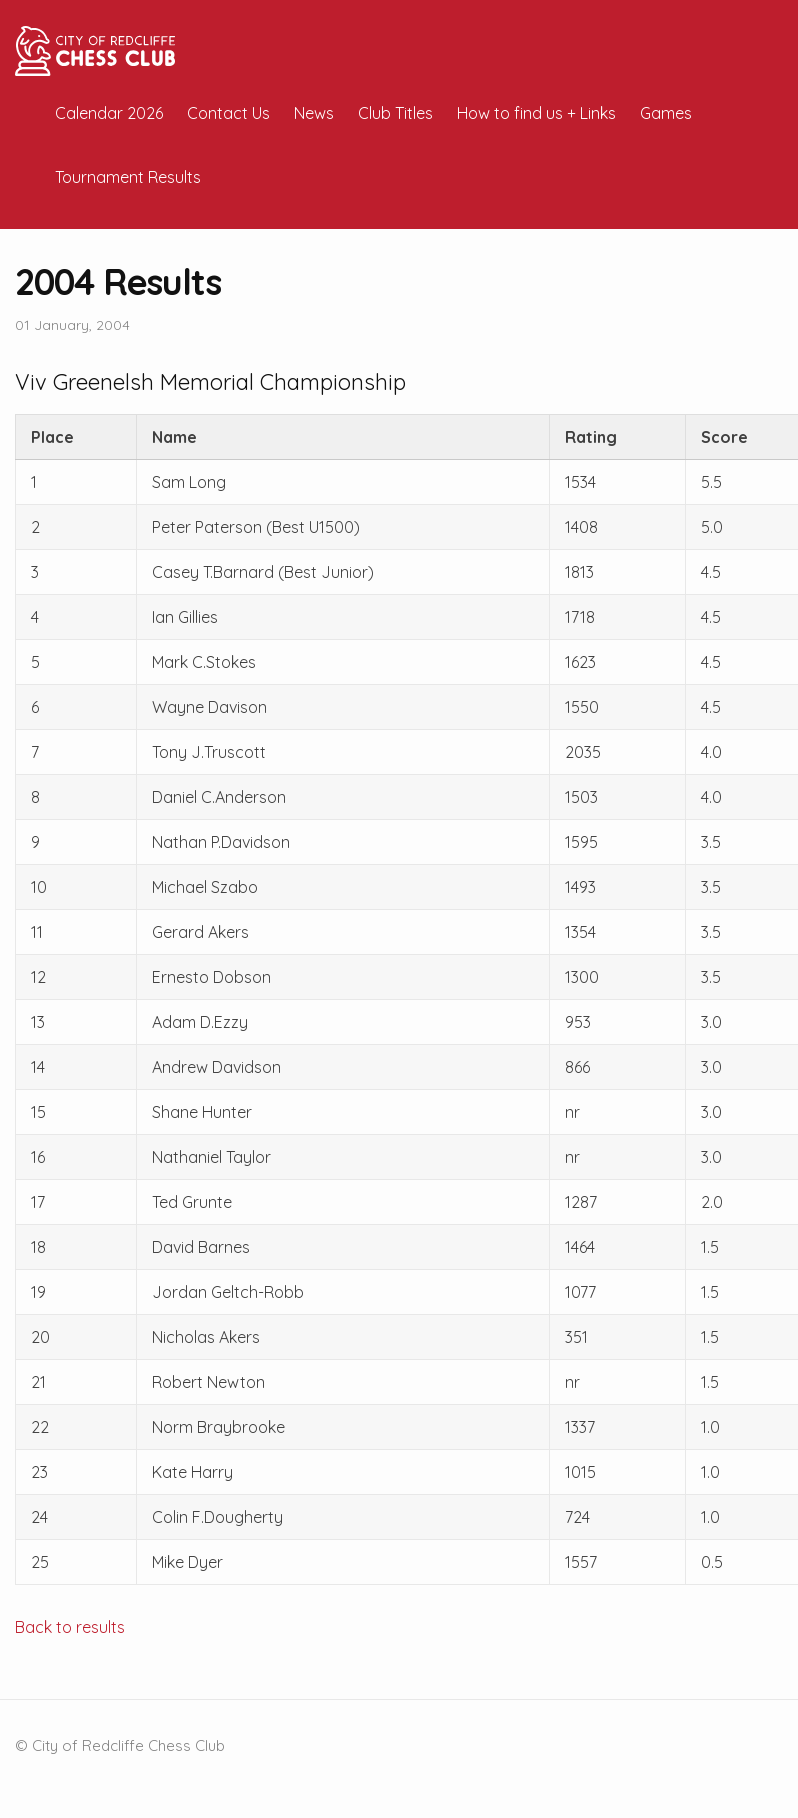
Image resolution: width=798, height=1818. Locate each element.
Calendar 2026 (109, 113)
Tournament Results (128, 177)
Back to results (70, 1627)
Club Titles (395, 113)
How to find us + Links (536, 113)
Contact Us (228, 113)
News (314, 113)
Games (666, 113)
